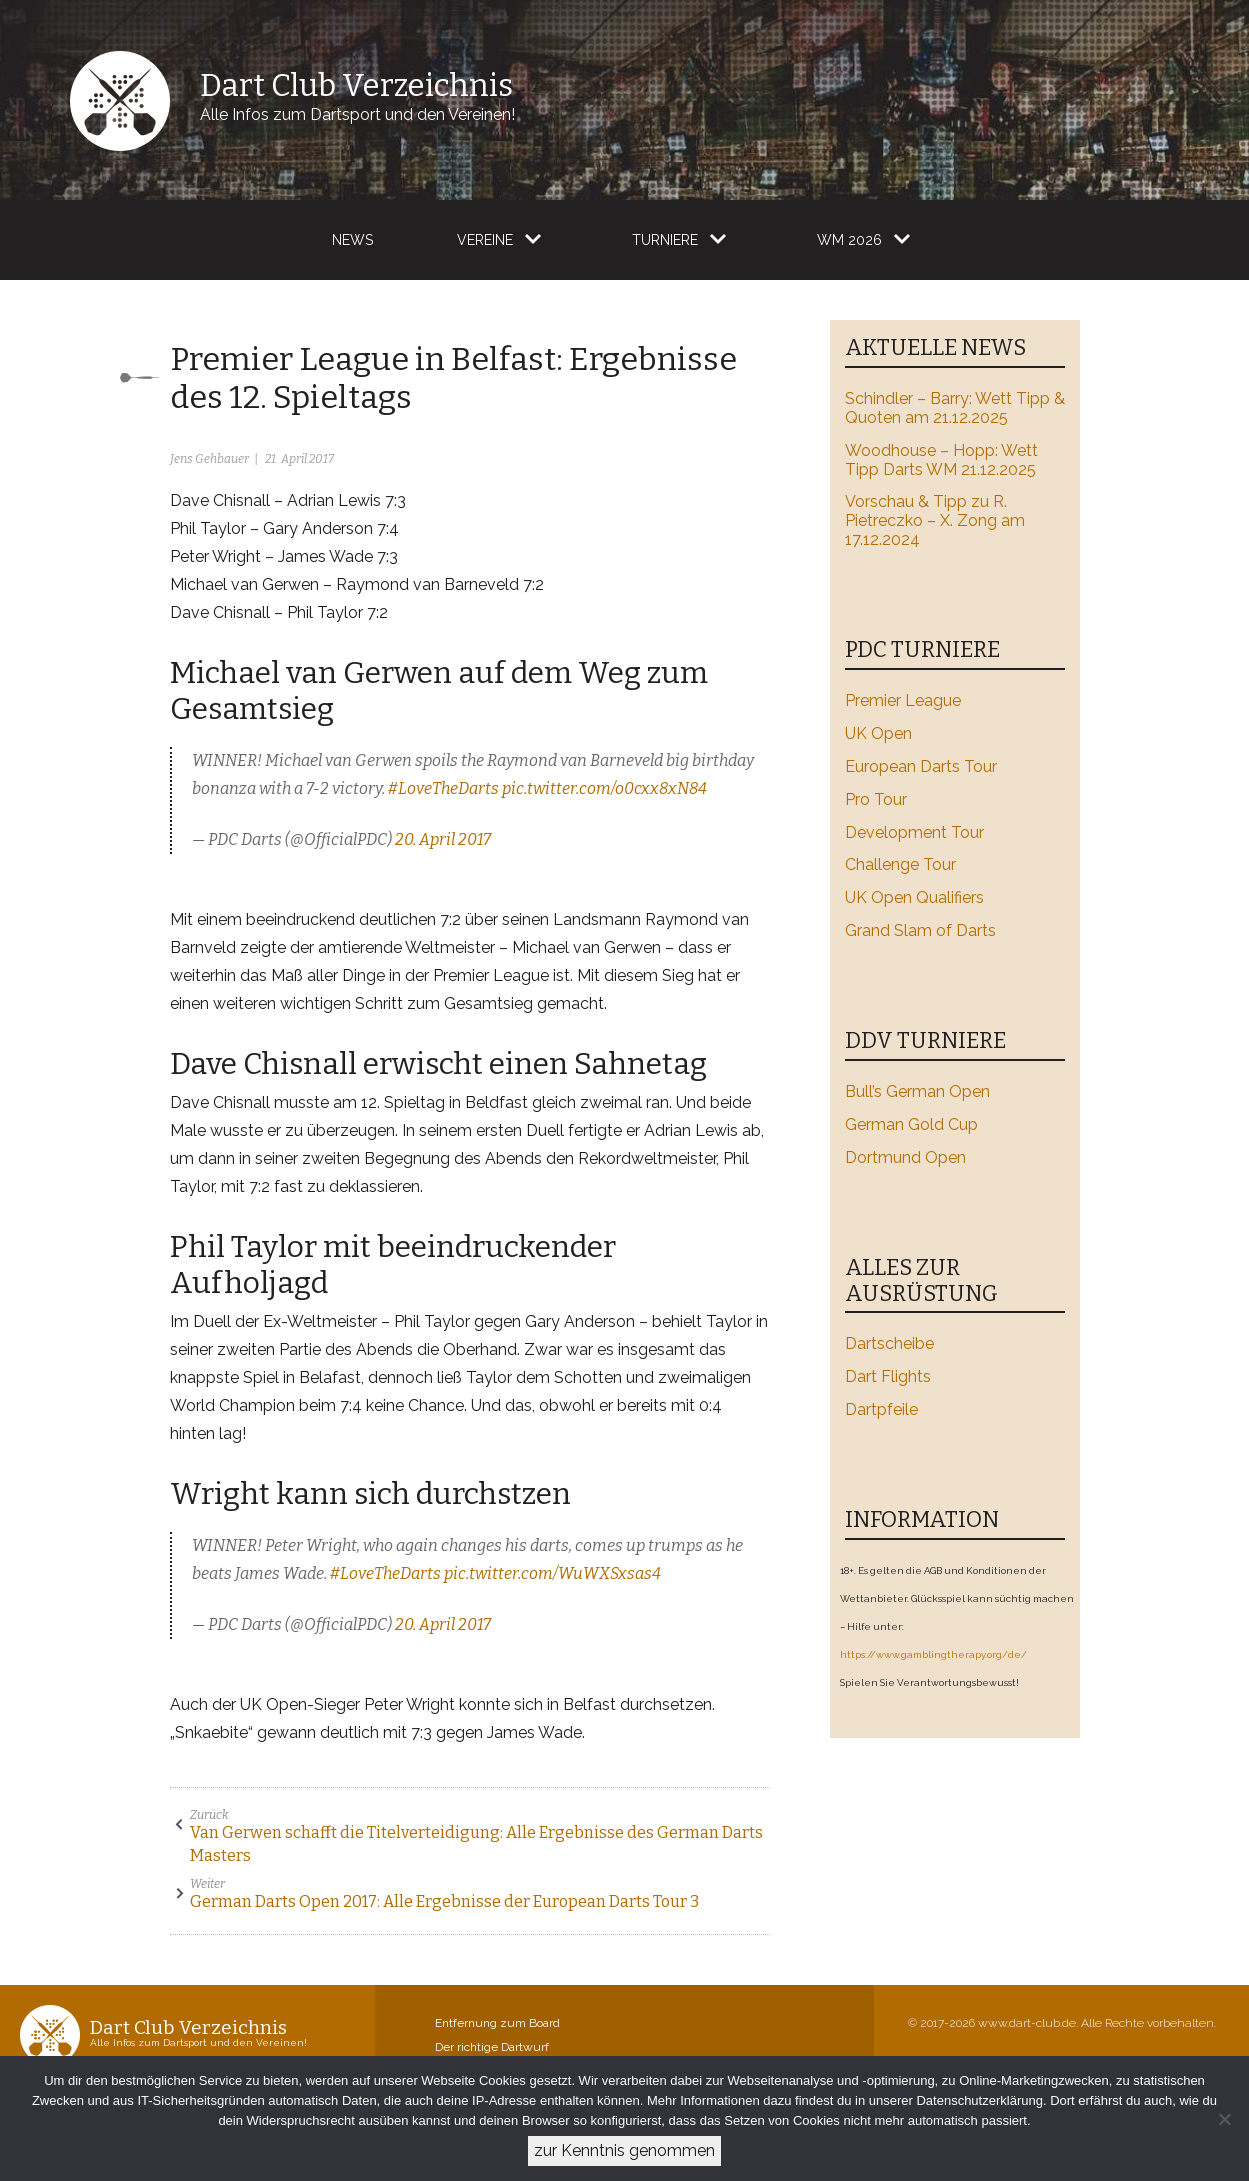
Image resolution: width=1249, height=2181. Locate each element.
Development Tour (914, 832)
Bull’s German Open (917, 1091)
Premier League (903, 700)
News (352, 240)
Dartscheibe (889, 1343)
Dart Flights (888, 1376)
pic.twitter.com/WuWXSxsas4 (552, 1573)
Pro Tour (876, 799)
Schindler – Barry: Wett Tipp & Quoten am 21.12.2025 (955, 408)
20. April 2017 (443, 839)
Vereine (485, 240)
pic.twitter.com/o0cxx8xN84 (604, 788)
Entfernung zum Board (497, 2023)
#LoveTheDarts (443, 788)
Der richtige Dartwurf (492, 2047)
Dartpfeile (881, 1409)
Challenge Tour (900, 864)
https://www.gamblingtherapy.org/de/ (933, 1654)
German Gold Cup (911, 1124)
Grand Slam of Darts (920, 930)
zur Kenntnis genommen (624, 2150)
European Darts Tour (921, 766)
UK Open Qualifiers (914, 897)
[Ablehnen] (1224, 2119)
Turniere (665, 240)
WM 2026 (849, 240)
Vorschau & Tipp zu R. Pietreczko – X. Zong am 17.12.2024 (935, 520)
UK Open (878, 733)
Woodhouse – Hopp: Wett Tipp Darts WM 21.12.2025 (941, 460)
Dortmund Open (905, 1157)
